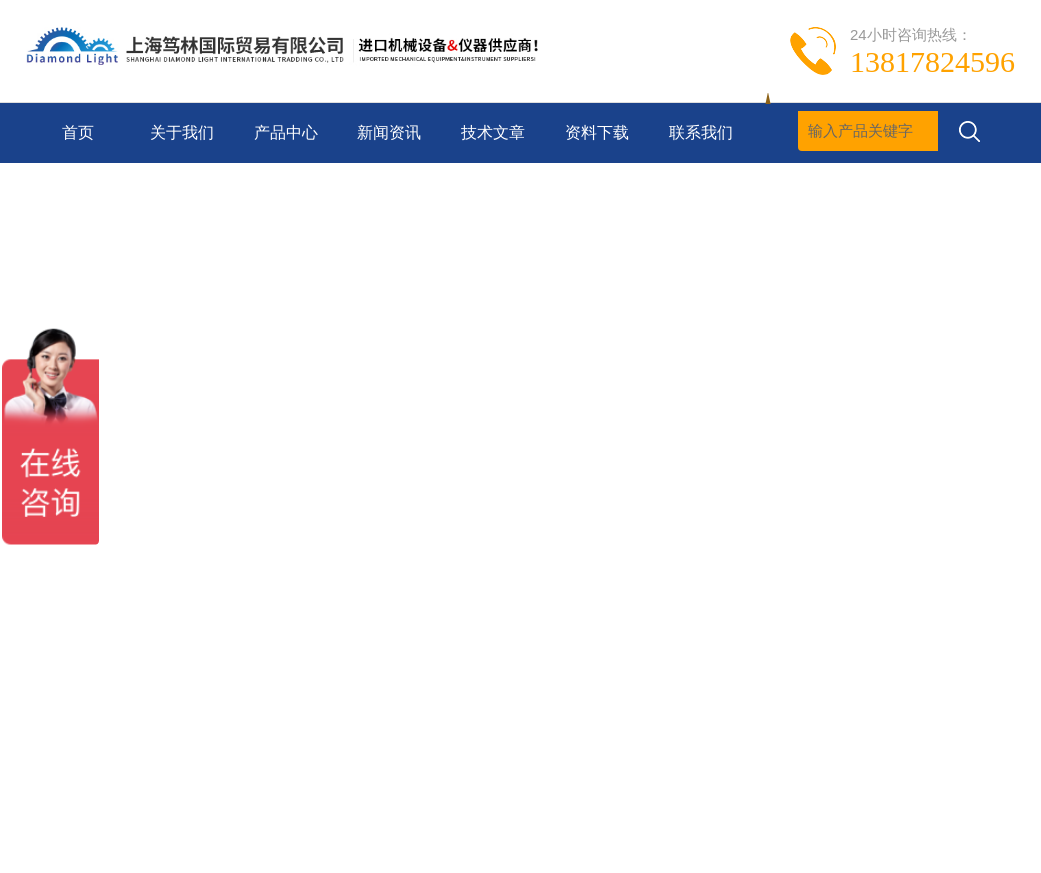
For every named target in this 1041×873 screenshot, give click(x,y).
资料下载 (597, 132)
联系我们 (701, 132)
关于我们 (182, 132)
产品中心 (286, 132)
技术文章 (493, 132)
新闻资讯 (389, 132)
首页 (78, 132)
